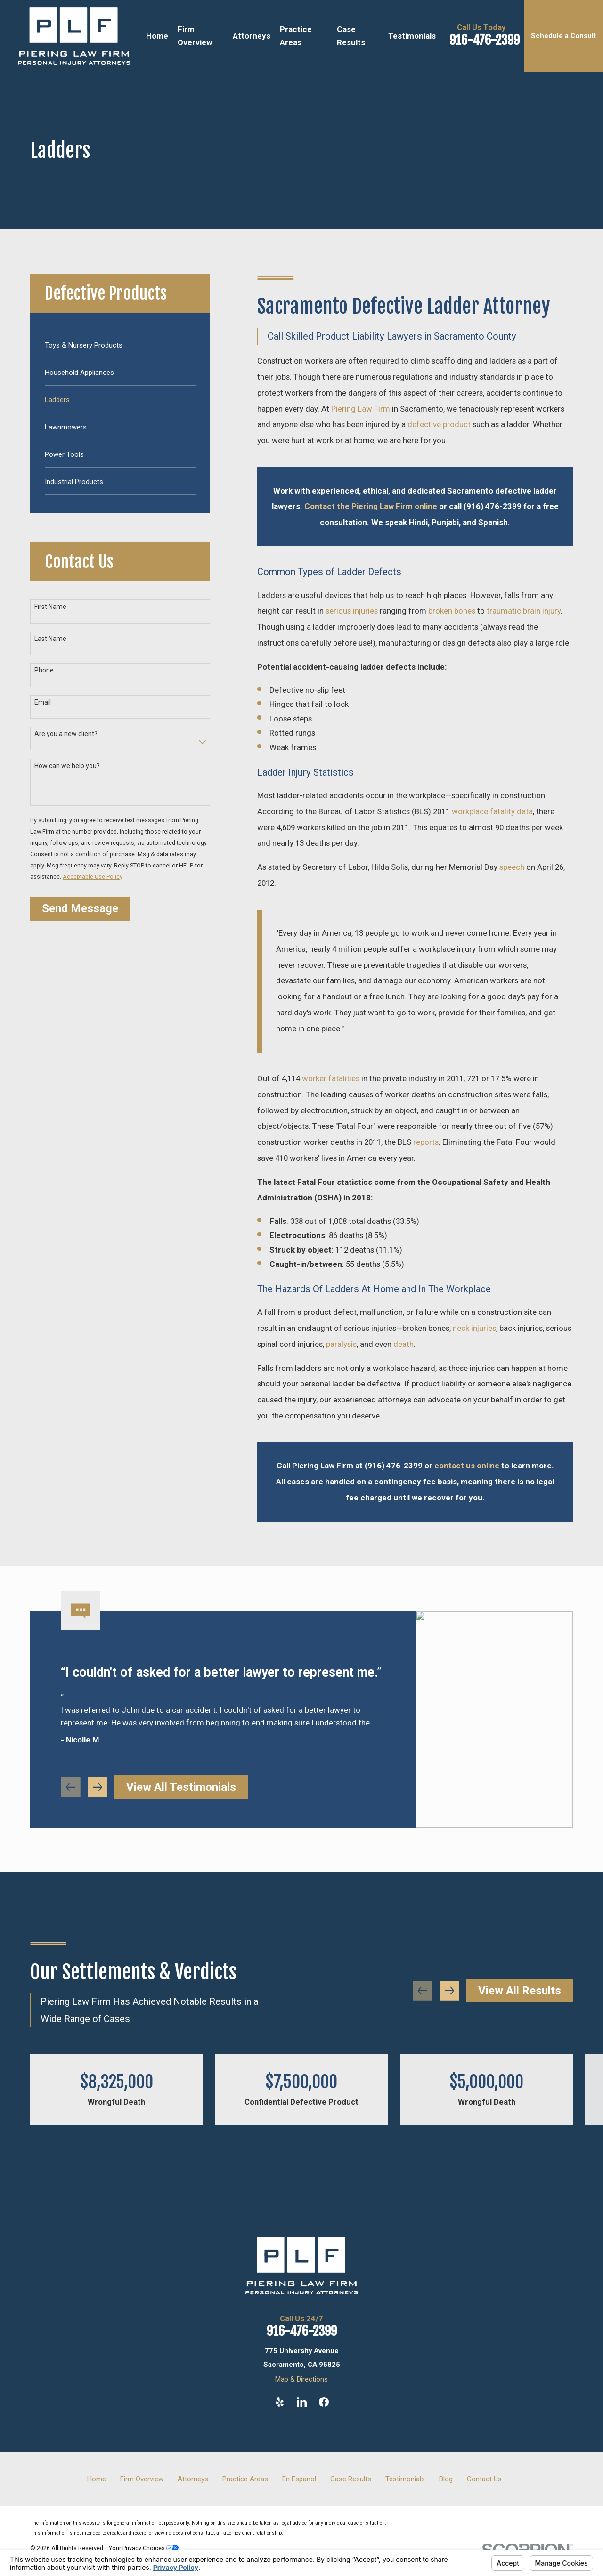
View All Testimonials (181, 1800)
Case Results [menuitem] (351, 35)
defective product (439, 424)
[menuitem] (120, 344)
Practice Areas (245, 2479)
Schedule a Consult (563, 36)
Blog (446, 2479)
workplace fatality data (492, 811)
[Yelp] (280, 2402)
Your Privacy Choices (144, 2548)
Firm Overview (141, 2479)
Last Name (50, 638)
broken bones (451, 611)
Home (96, 2479)
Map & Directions (301, 2379)
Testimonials (405, 2479)
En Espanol (299, 2479)
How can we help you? (67, 766)
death (403, 1344)
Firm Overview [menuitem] (195, 35)
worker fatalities (330, 1078)
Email (42, 702)
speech (511, 867)
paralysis (341, 1344)
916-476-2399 (484, 40)
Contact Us (484, 2479)
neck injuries (474, 1328)
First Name (50, 606)
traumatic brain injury (524, 611)
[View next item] (97, 1801)
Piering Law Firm (360, 408)
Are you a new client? (66, 733)
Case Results (350, 2479)
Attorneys (193, 2479)
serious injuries (352, 611)
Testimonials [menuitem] (412, 36)
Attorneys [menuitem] (251, 36)
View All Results (519, 1990)
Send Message (80, 908)
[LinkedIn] (302, 2402)
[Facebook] (324, 2402)
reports (426, 1142)
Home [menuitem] (157, 36)
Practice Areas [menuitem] (296, 35)
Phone (44, 670)
